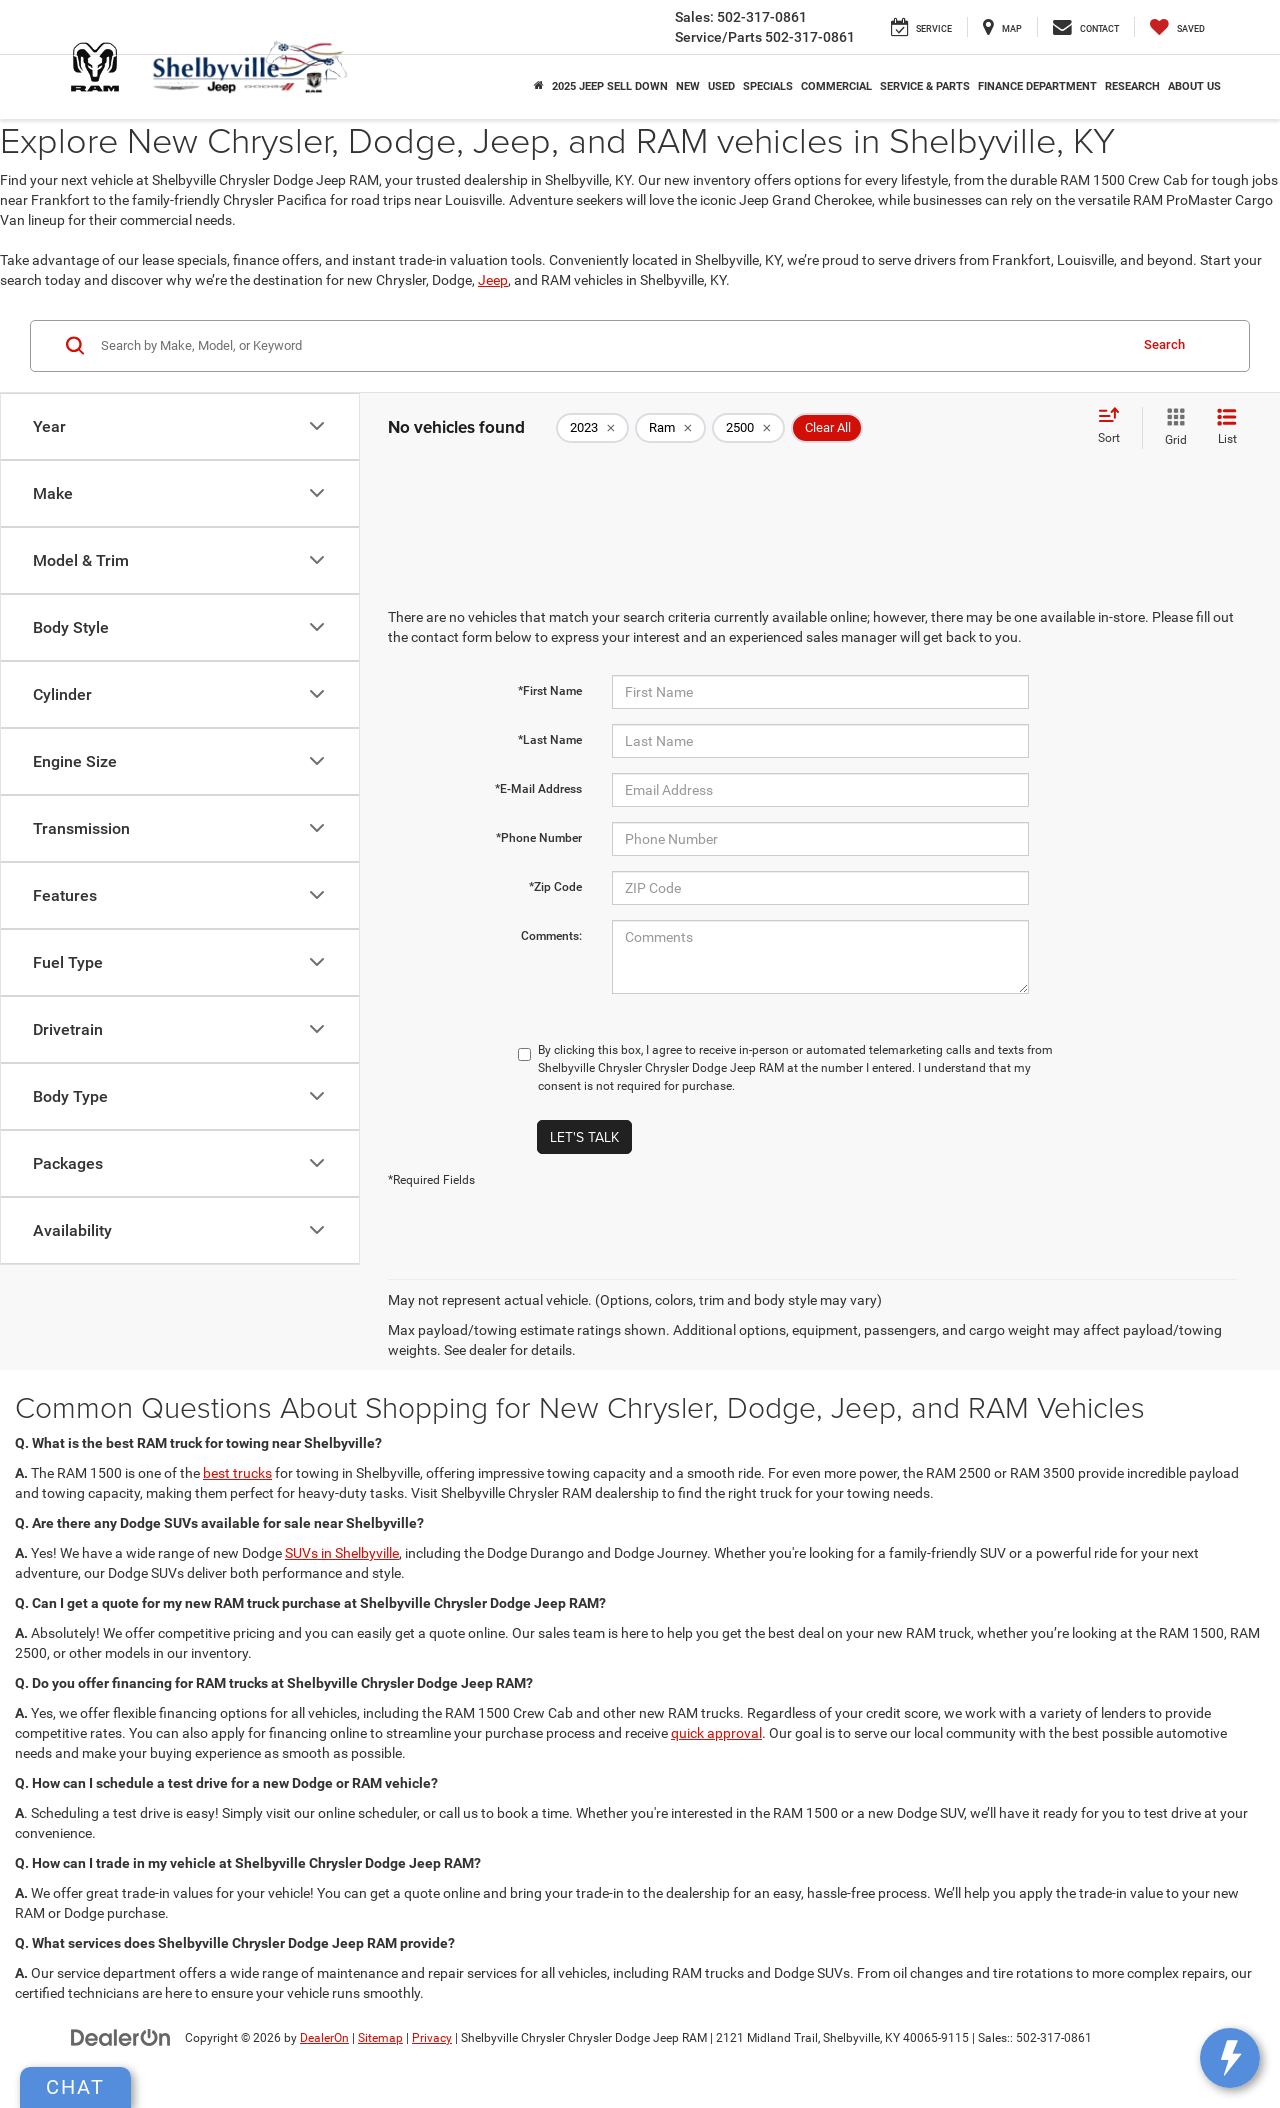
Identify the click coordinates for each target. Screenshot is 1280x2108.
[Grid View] (1172, 428)
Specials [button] (768, 86)
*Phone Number (539, 838)
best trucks (237, 1473)
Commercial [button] (836, 86)
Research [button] (1132, 86)
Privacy (432, 2038)
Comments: (551, 936)
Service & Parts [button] (925, 86)
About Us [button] (1194, 86)
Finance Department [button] (1037, 86)
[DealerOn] (121, 2037)
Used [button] (721, 86)
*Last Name (550, 740)
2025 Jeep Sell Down (610, 86)
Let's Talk (584, 1137)
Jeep (493, 280)
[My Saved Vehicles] (1177, 27)
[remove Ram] (670, 428)
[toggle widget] (1230, 2058)
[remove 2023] (592, 428)
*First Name (550, 691)
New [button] (688, 86)
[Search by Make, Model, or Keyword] (611, 346)
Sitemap (380, 2038)
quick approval (716, 1733)
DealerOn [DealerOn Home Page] (324, 2038)
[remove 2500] (748, 428)
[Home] (539, 87)
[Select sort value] (1115, 427)
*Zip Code (555, 887)
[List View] (1227, 428)
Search (1164, 344)
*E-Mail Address (538, 789)
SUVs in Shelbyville (342, 1553)
